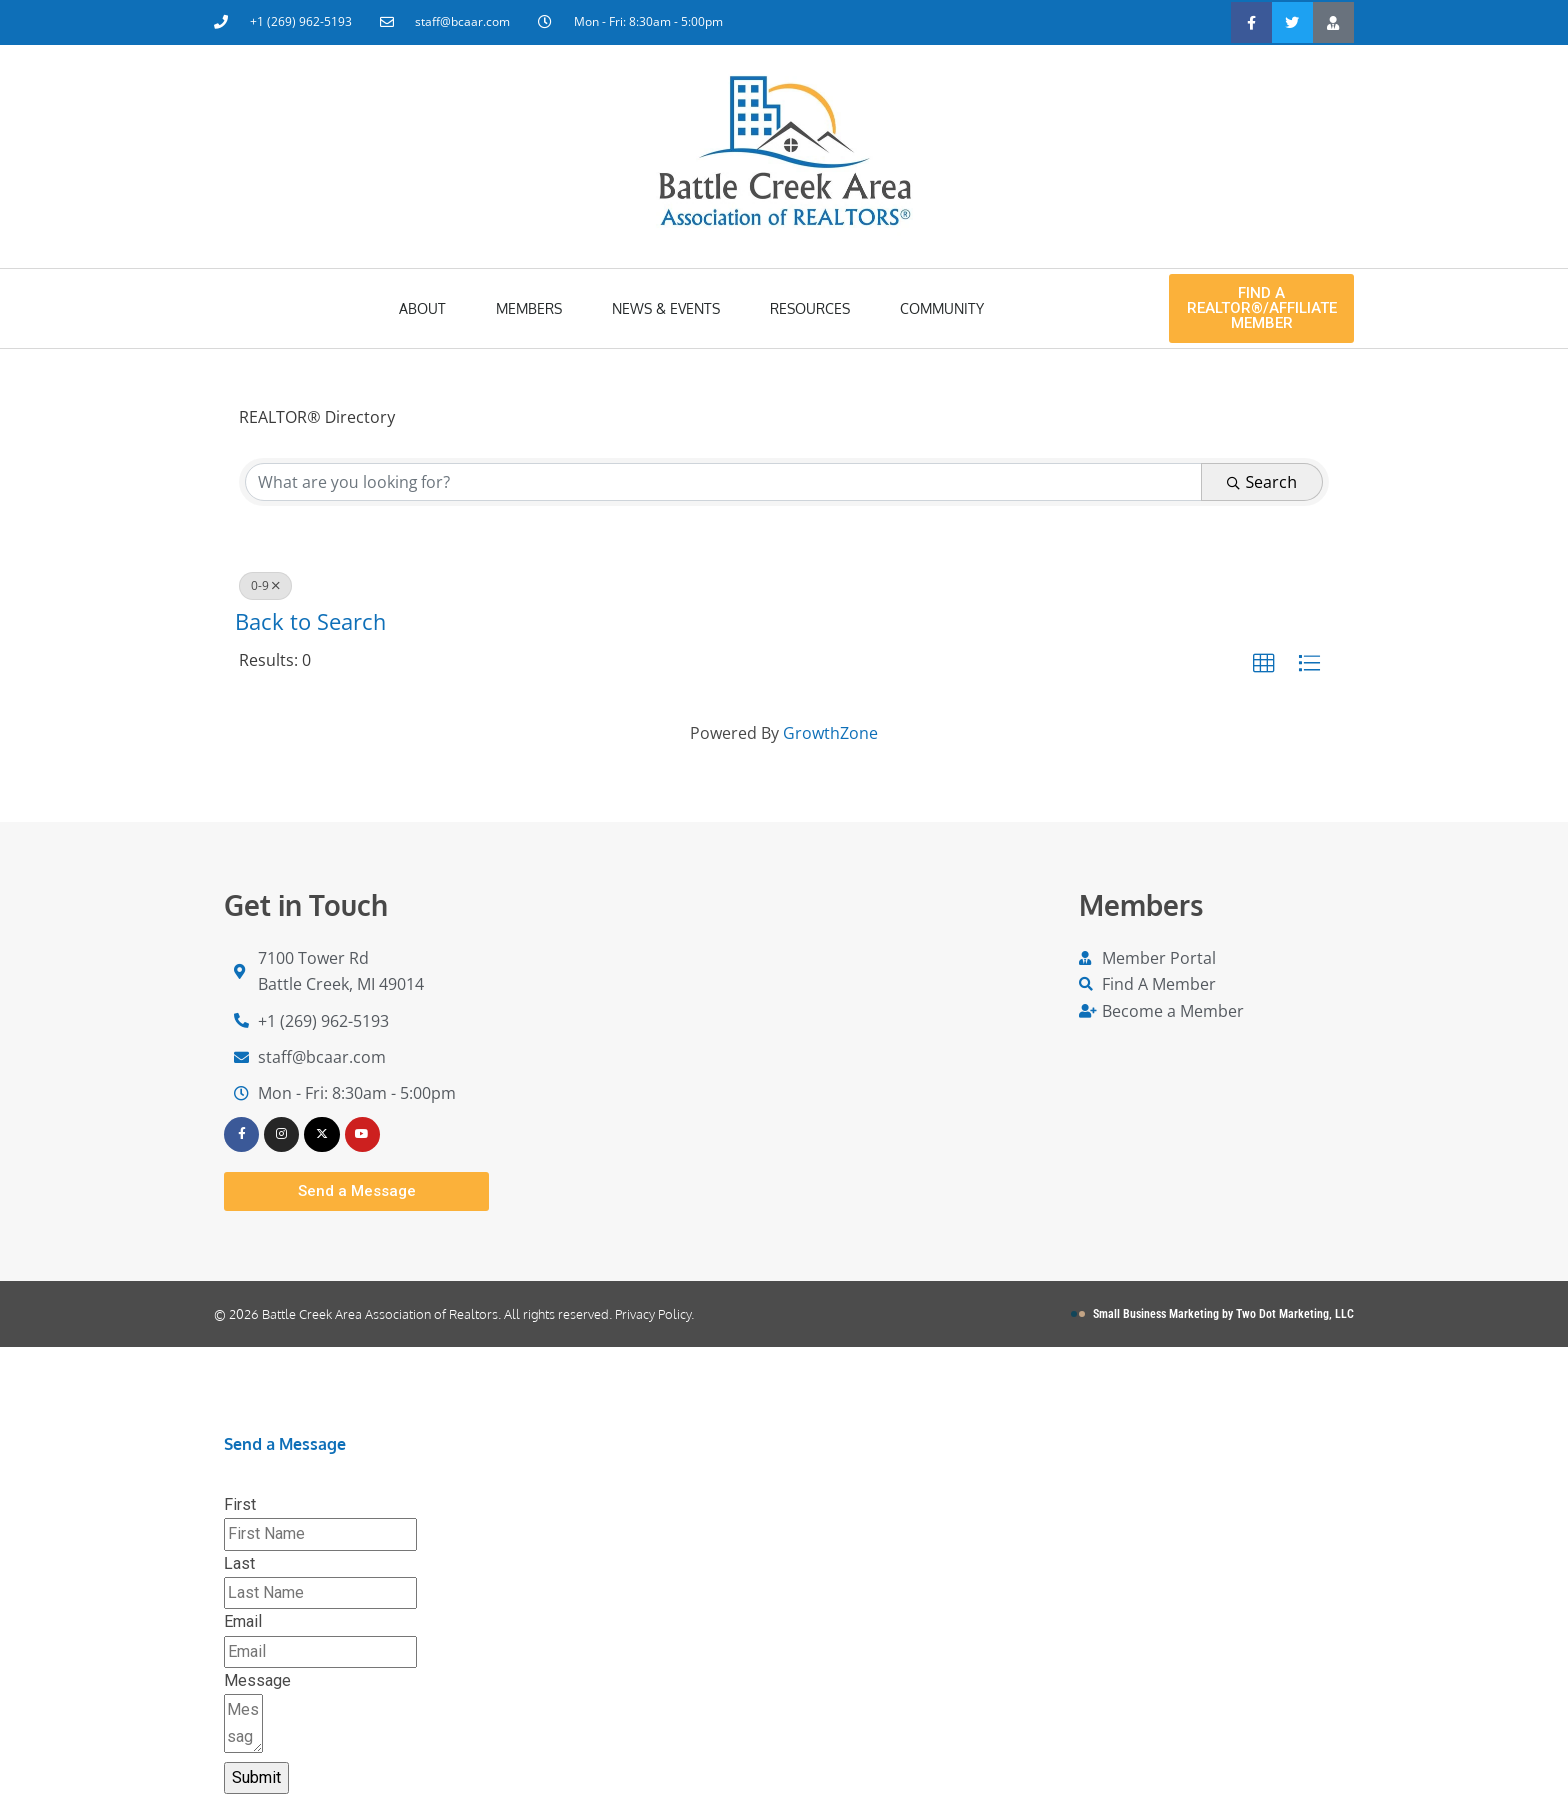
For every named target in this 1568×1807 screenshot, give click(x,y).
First (240, 1507)
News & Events (666, 308)
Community (942, 308)
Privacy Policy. (654, 1317)
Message (257, 1683)
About (422, 308)
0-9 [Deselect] (265, 585)
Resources (810, 308)
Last (239, 1566)
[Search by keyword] (723, 482)
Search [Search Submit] (1262, 482)
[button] (1264, 664)
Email (243, 1625)
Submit (256, 1780)
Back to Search (313, 621)
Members (529, 308)
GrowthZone (830, 733)
